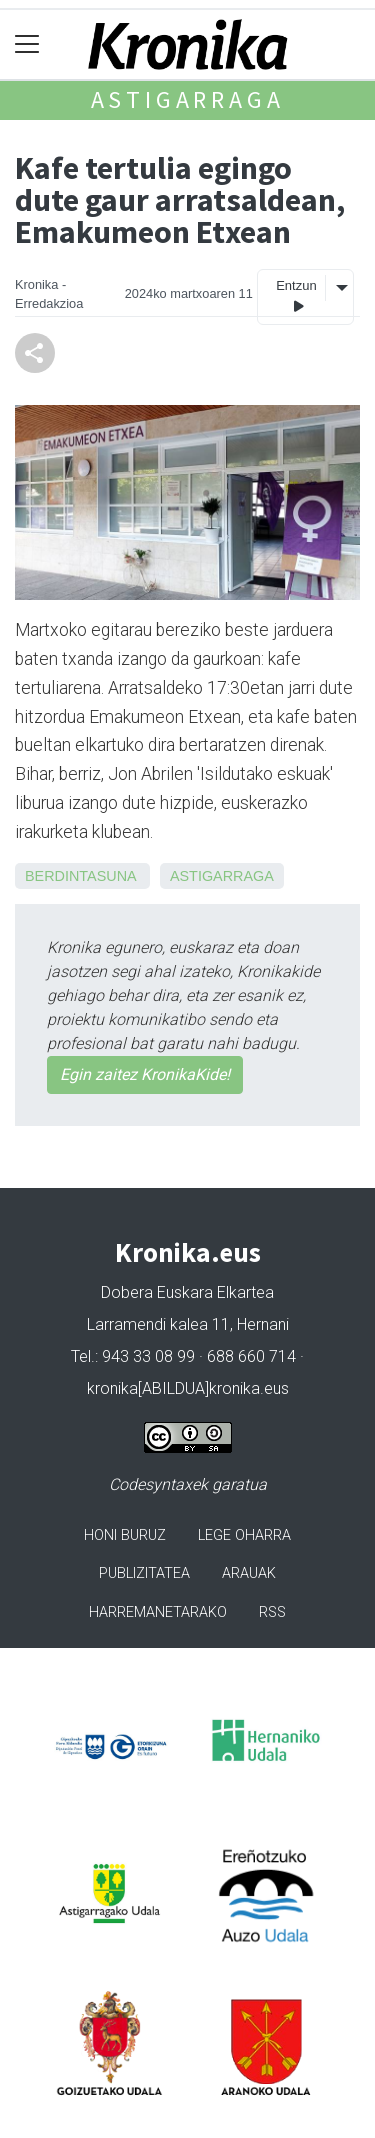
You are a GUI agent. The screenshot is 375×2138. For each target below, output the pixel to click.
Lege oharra (244, 1535)
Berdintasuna (80, 876)
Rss (272, 1612)
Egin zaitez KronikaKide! (145, 1074)
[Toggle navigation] (27, 44)
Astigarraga (188, 99)
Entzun (296, 296)
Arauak (249, 1573)
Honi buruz (125, 1535)
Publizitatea (144, 1573)
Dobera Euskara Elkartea (187, 1292)
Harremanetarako (158, 1612)
